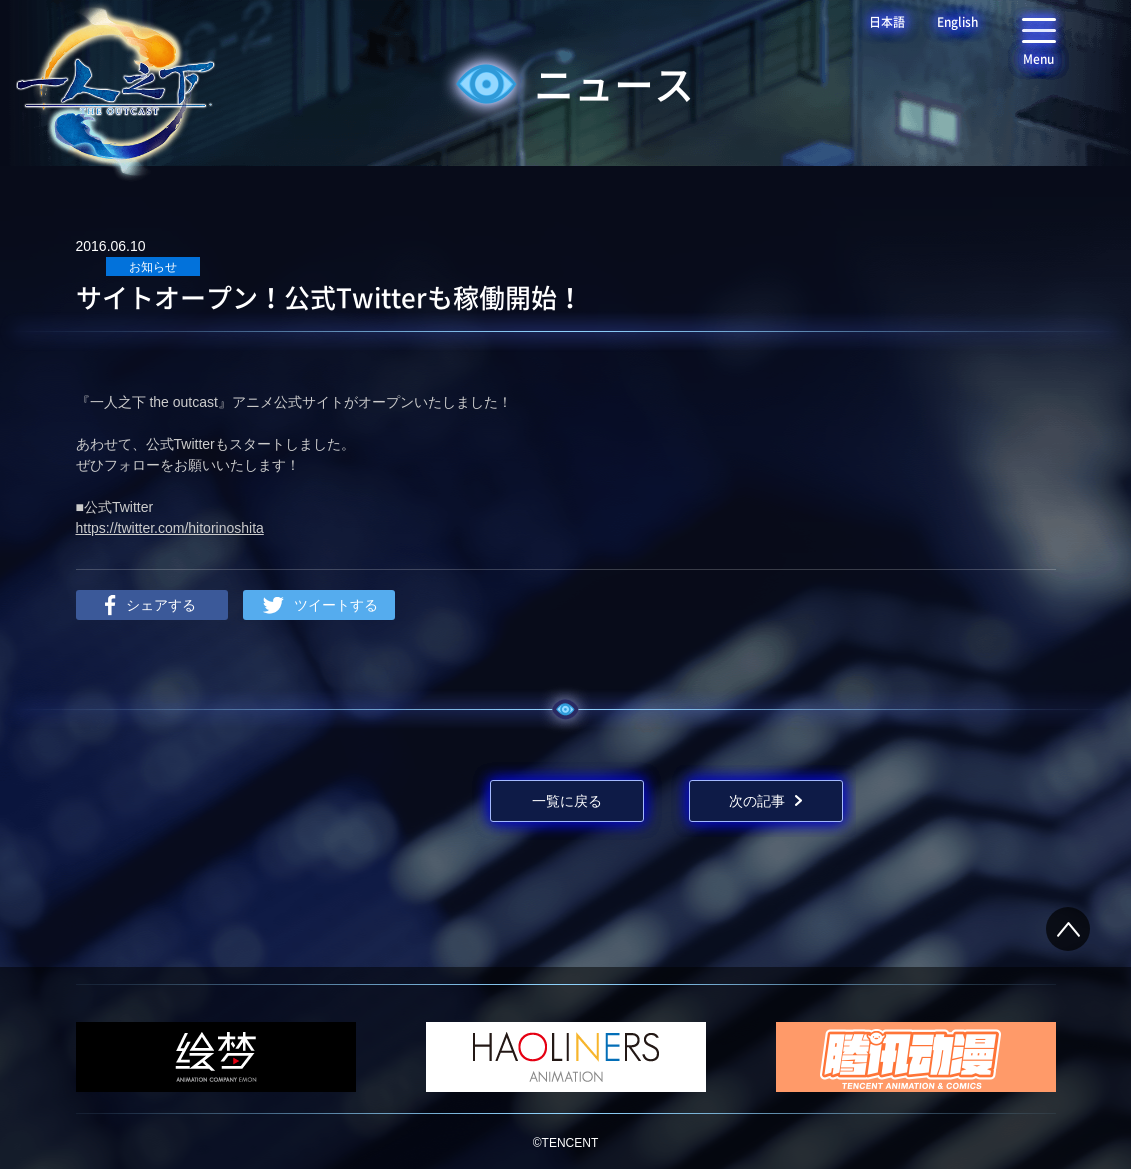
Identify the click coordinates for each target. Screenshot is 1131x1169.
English (957, 22)
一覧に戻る (567, 801)
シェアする (161, 605)
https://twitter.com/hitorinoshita (170, 528)
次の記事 (757, 801)
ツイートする (336, 605)
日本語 (887, 22)
